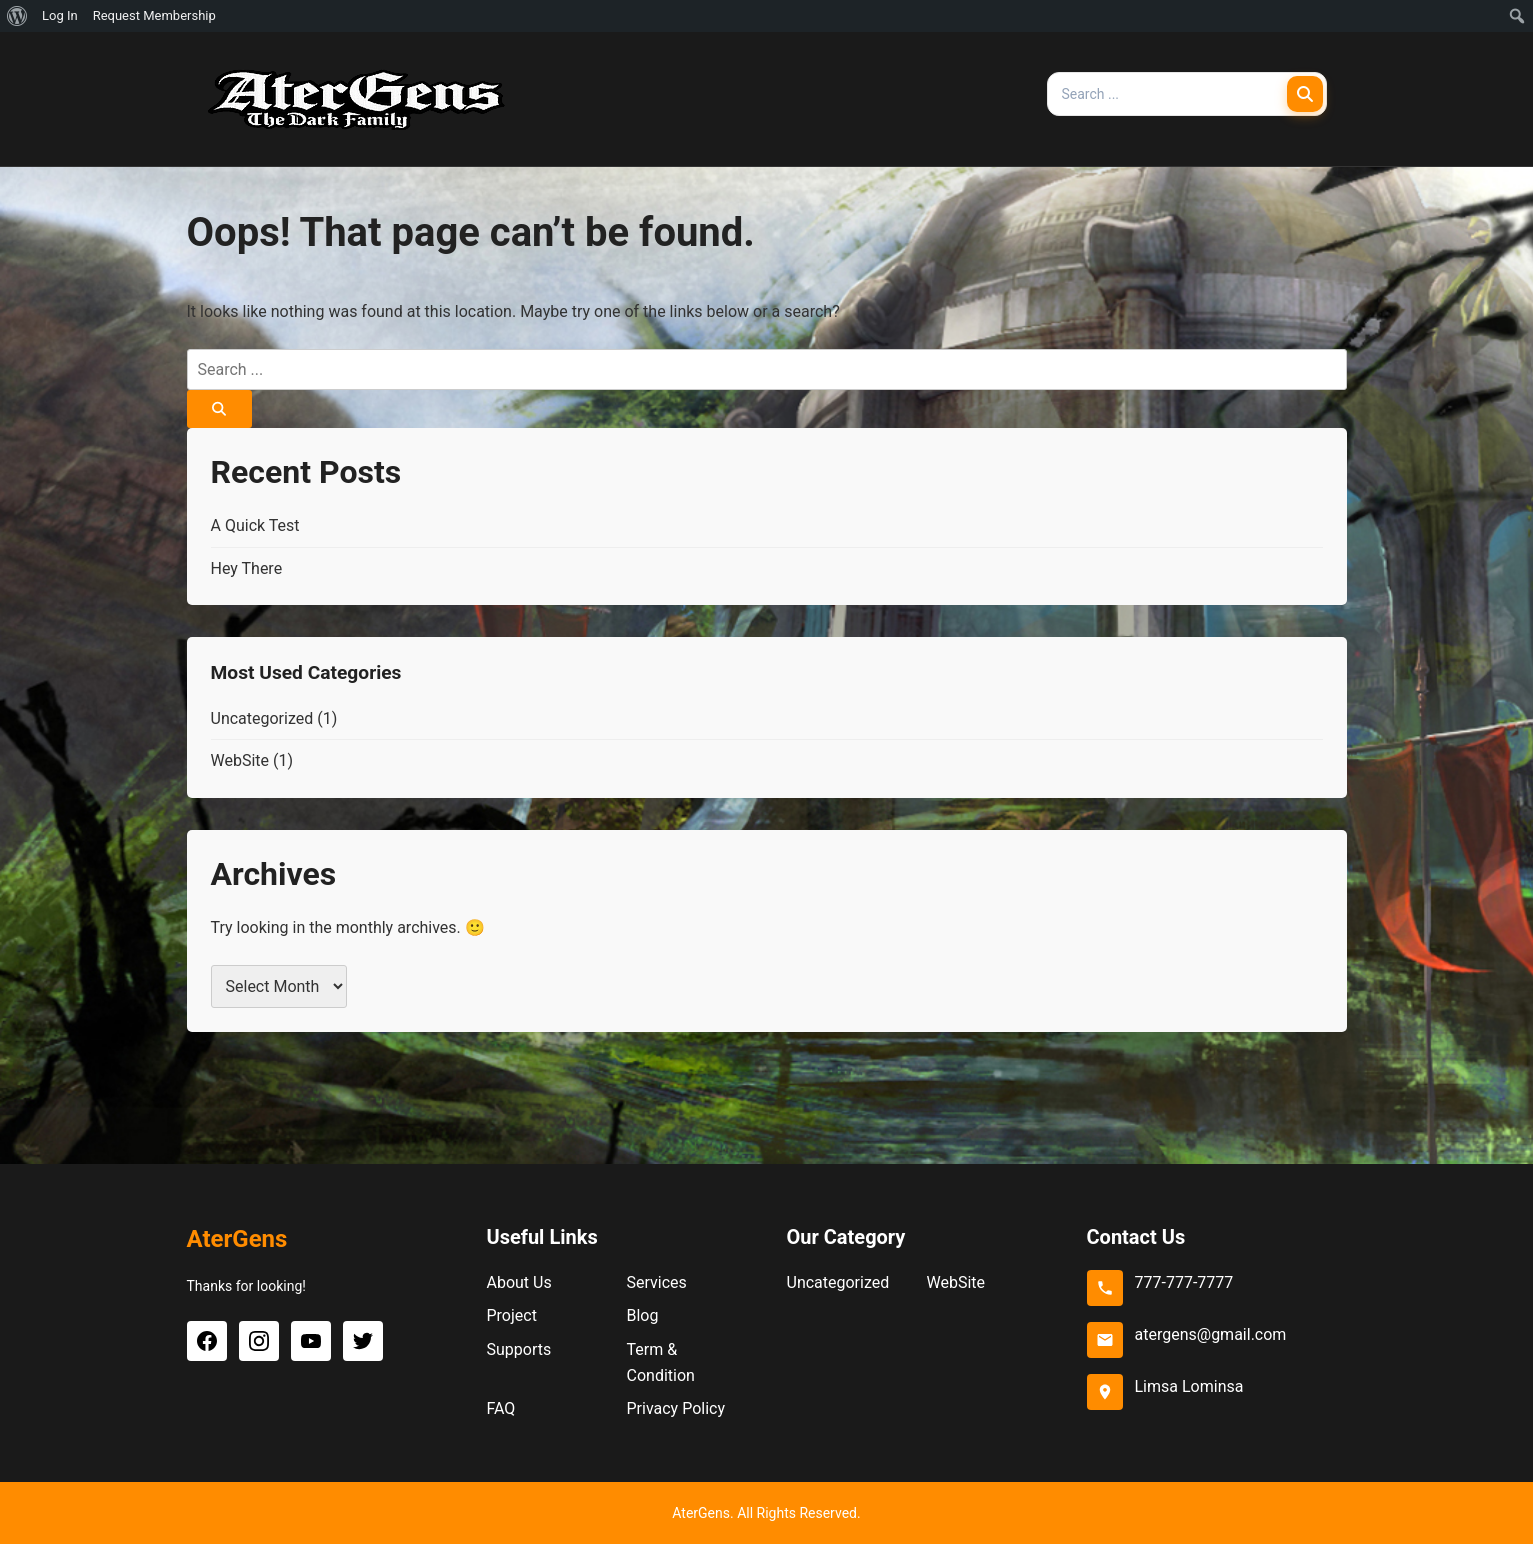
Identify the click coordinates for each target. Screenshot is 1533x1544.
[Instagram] (259, 1341)
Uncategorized (262, 718)
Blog (643, 1315)
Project (512, 1315)
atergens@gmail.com (1211, 1334)
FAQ (501, 1408)
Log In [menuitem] (60, 15)
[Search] (1305, 94)
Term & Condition (661, 1362)
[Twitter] (363, 1341)
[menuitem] (17, 16)
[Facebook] (207, 1341)
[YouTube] (311, 1341)
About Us (519, 1282)
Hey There (247, 568)
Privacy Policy (676, 1408)
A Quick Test (255, 525)
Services (657, 1282)
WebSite (240, 760)
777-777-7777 (1184, 1282)
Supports (519, 1349)
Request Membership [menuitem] (154, 15)
